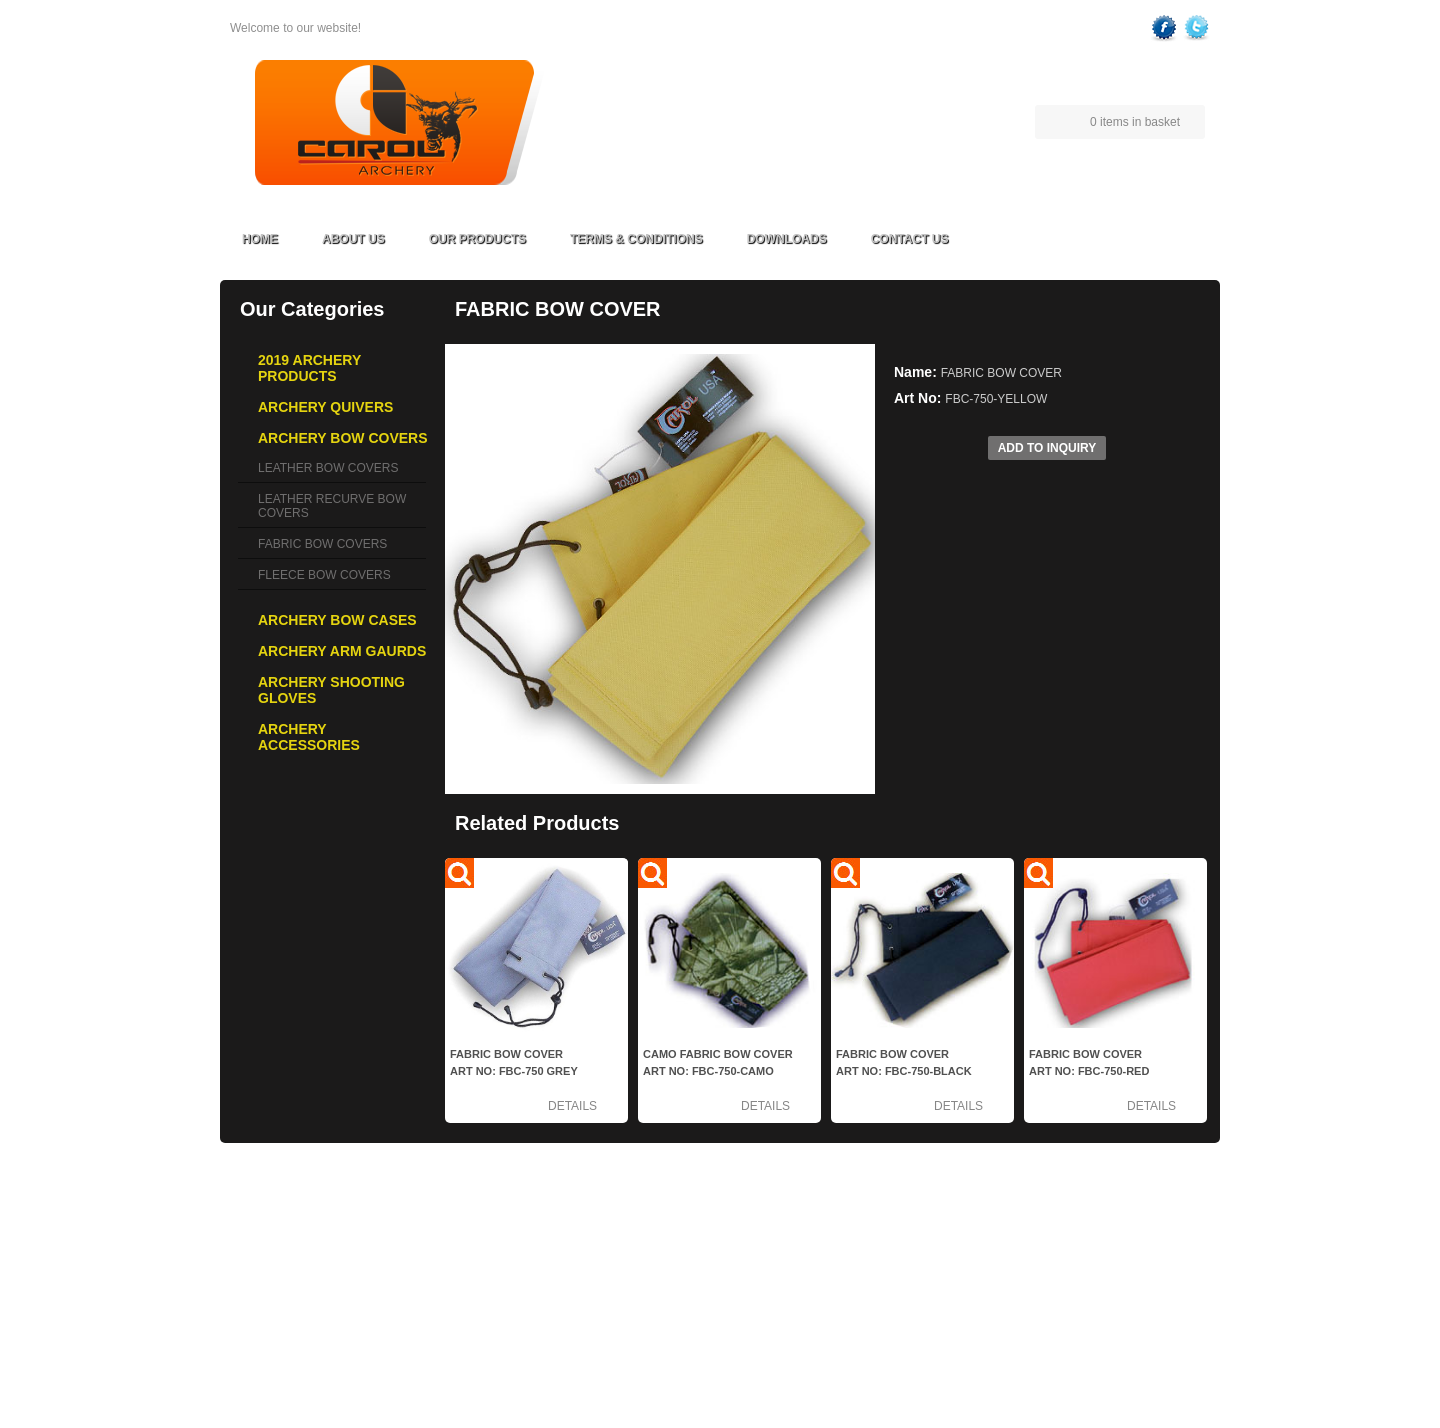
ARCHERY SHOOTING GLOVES (349, 1323)
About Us (353, 239)
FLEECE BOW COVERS (324, 575)
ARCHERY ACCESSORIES (334, 1345)
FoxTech (1186, 1389)
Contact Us (910, 239)
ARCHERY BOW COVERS (332, 1257)
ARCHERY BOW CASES (327, 1279)
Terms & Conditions (636, 239)
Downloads (787, 239)
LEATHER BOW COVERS (328, 468)
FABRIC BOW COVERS (322, 544)
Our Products (477, 239)
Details (572, 1106)
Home (260, 239)
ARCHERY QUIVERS (318, 1235)
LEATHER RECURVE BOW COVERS (332, 506)
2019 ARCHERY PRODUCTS (339, 1213)
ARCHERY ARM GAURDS (331, 1301)
